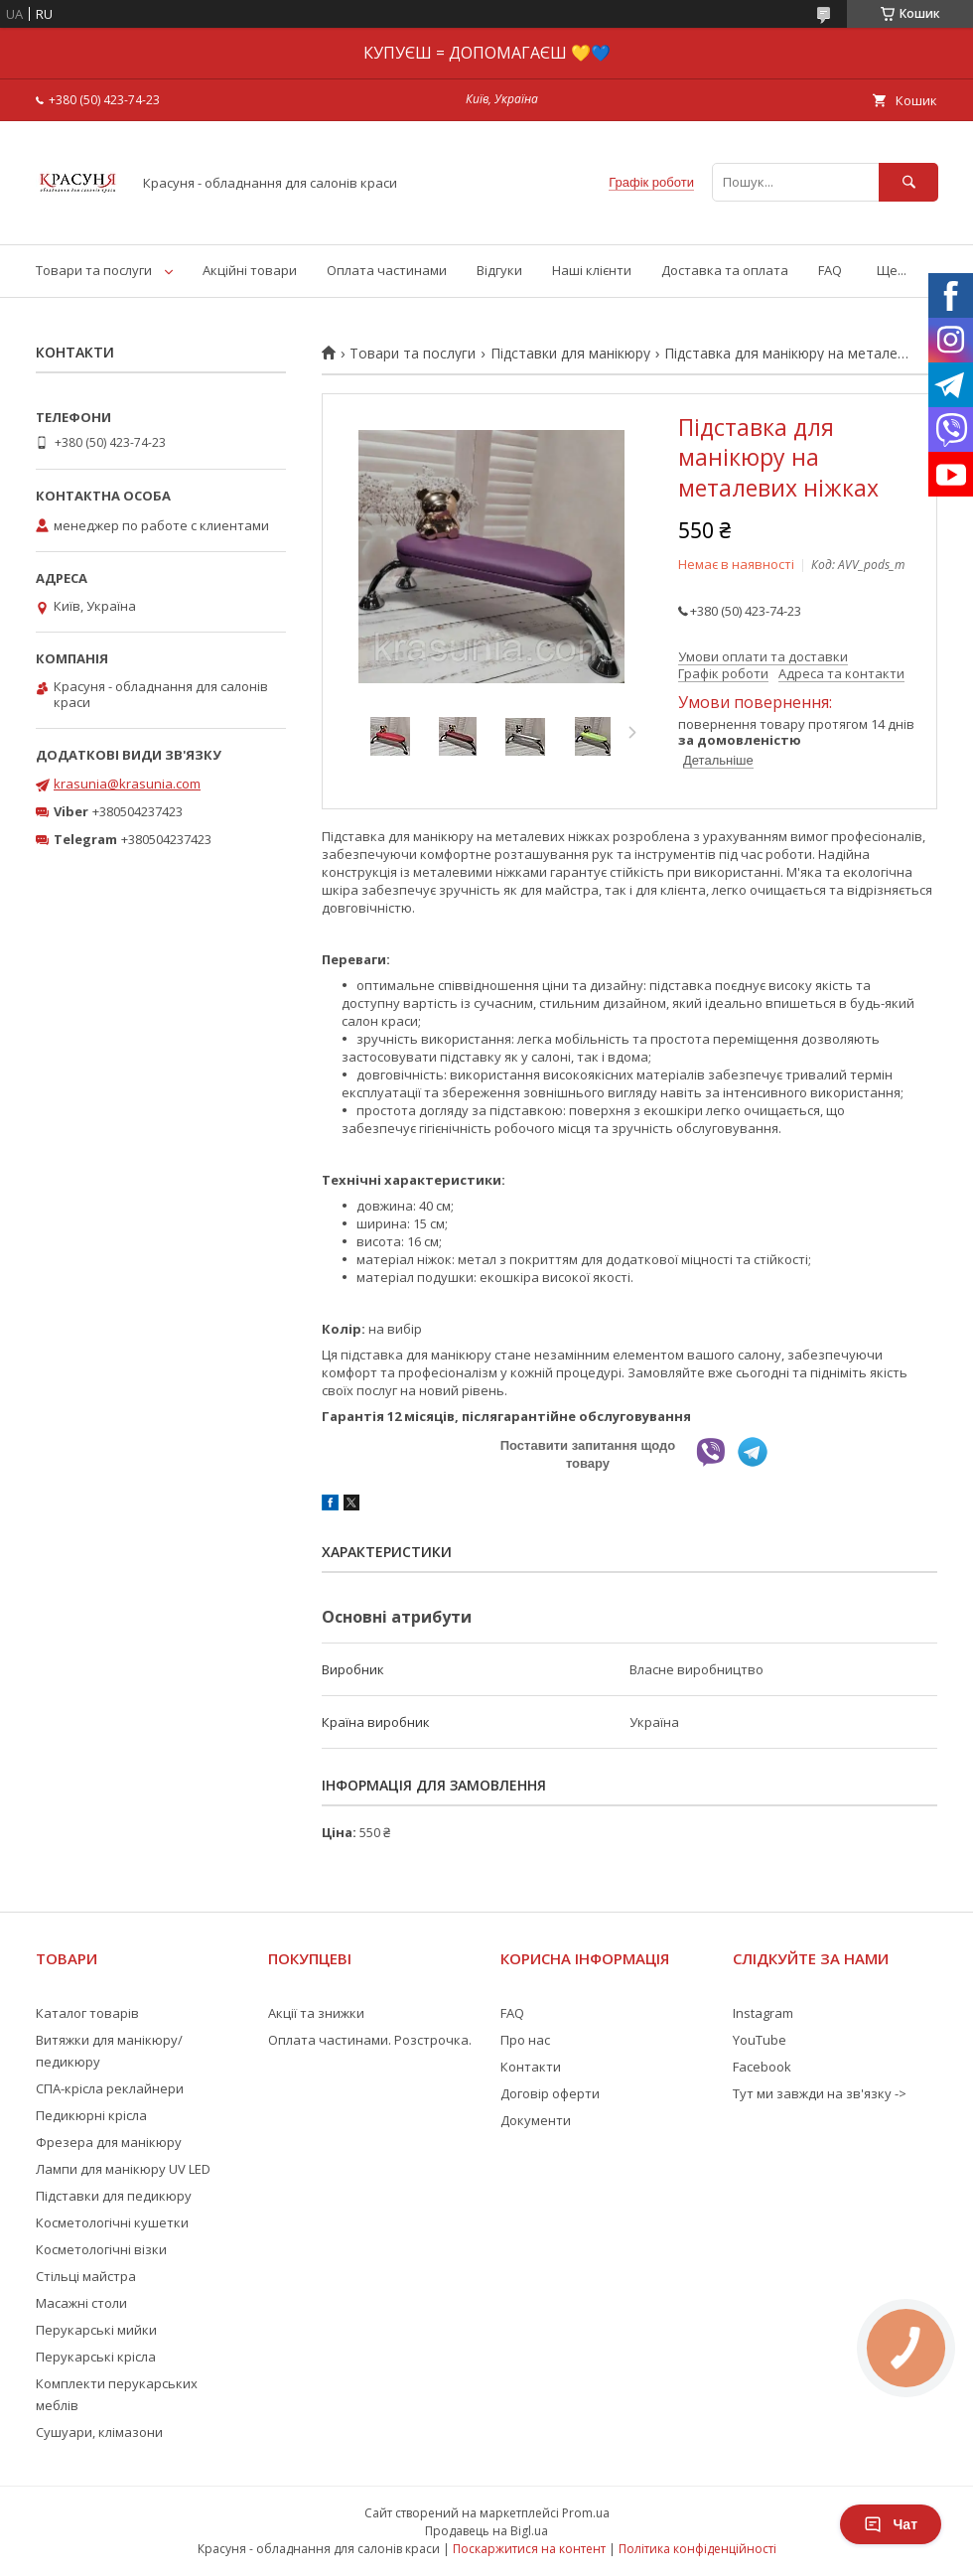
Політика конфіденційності (697, 2548)
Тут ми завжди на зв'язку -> (819, 2093)
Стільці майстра (86, 2276)
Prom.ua (586, 2512)
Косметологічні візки (101, 2249)
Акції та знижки (316, 2013)
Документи (535, 2120)
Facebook (762, 2066)
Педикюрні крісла (91, 2115)
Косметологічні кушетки (112, 2222)
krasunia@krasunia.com (127, 783)
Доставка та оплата (724, 270)
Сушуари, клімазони (99, 2432)
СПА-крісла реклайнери (110, 2088)
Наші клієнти (591, 270)
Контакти (530, 2066)
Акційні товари (250, 270)
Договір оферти (550, 2093)
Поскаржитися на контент (529, 2548)
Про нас (525, 2040)
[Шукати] (908, 182)
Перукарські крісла (96, 2356)
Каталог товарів (87, 2013)
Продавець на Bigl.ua (486, 2530)
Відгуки (499, 270)
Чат (890, 2524)
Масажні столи (81, 2303)
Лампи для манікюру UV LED (123, 2169)
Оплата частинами (387, 270)
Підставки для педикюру (114, 2196)
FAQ (830, 270)
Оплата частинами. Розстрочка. (370, 2040)
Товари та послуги (94, 270)
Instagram (763, 2013)
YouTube (759, 2040)
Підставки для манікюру (570, 353)
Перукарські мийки (96, 2330)
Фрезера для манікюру (109, 2142)
